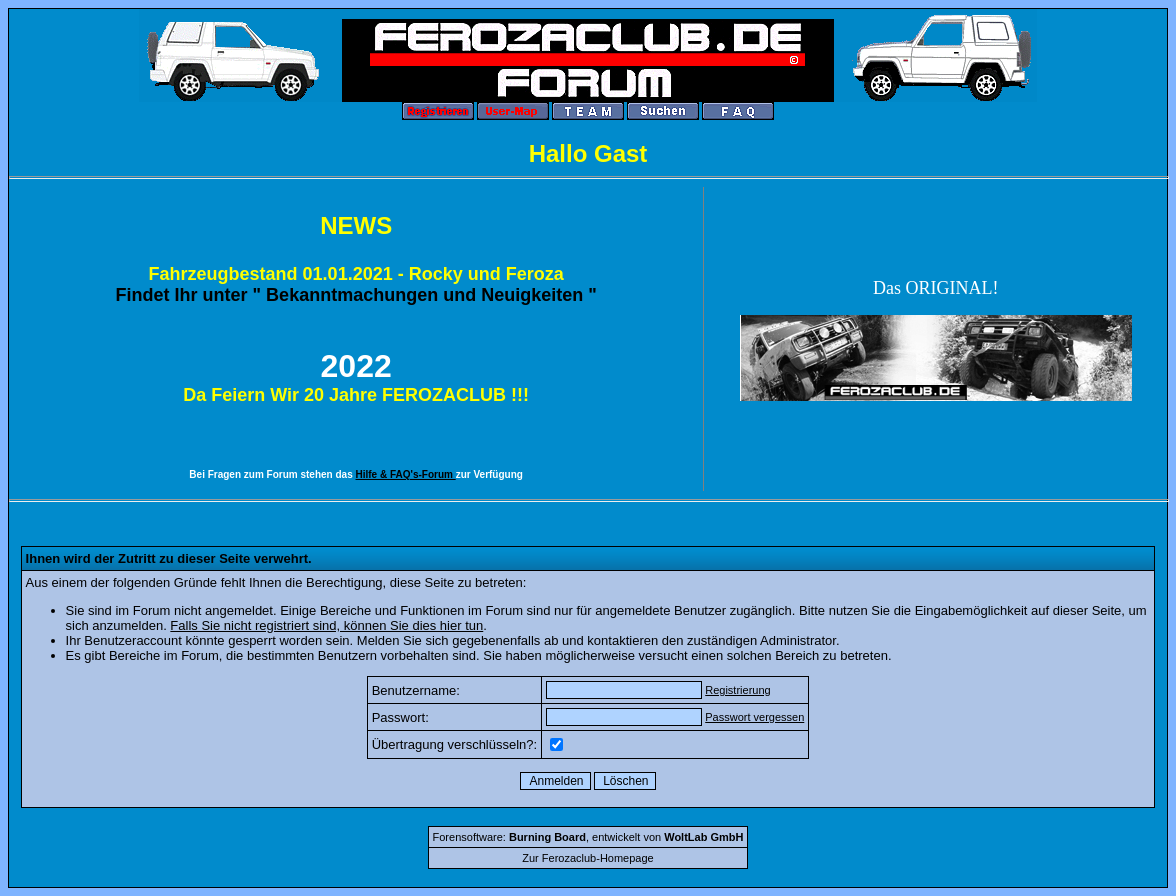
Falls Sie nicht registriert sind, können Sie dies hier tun (326, 625)
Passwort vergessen (754, 717)
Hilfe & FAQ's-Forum (406, 474)
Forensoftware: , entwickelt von (588, 837)
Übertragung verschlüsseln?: (454, 744)
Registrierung (737, 690)
